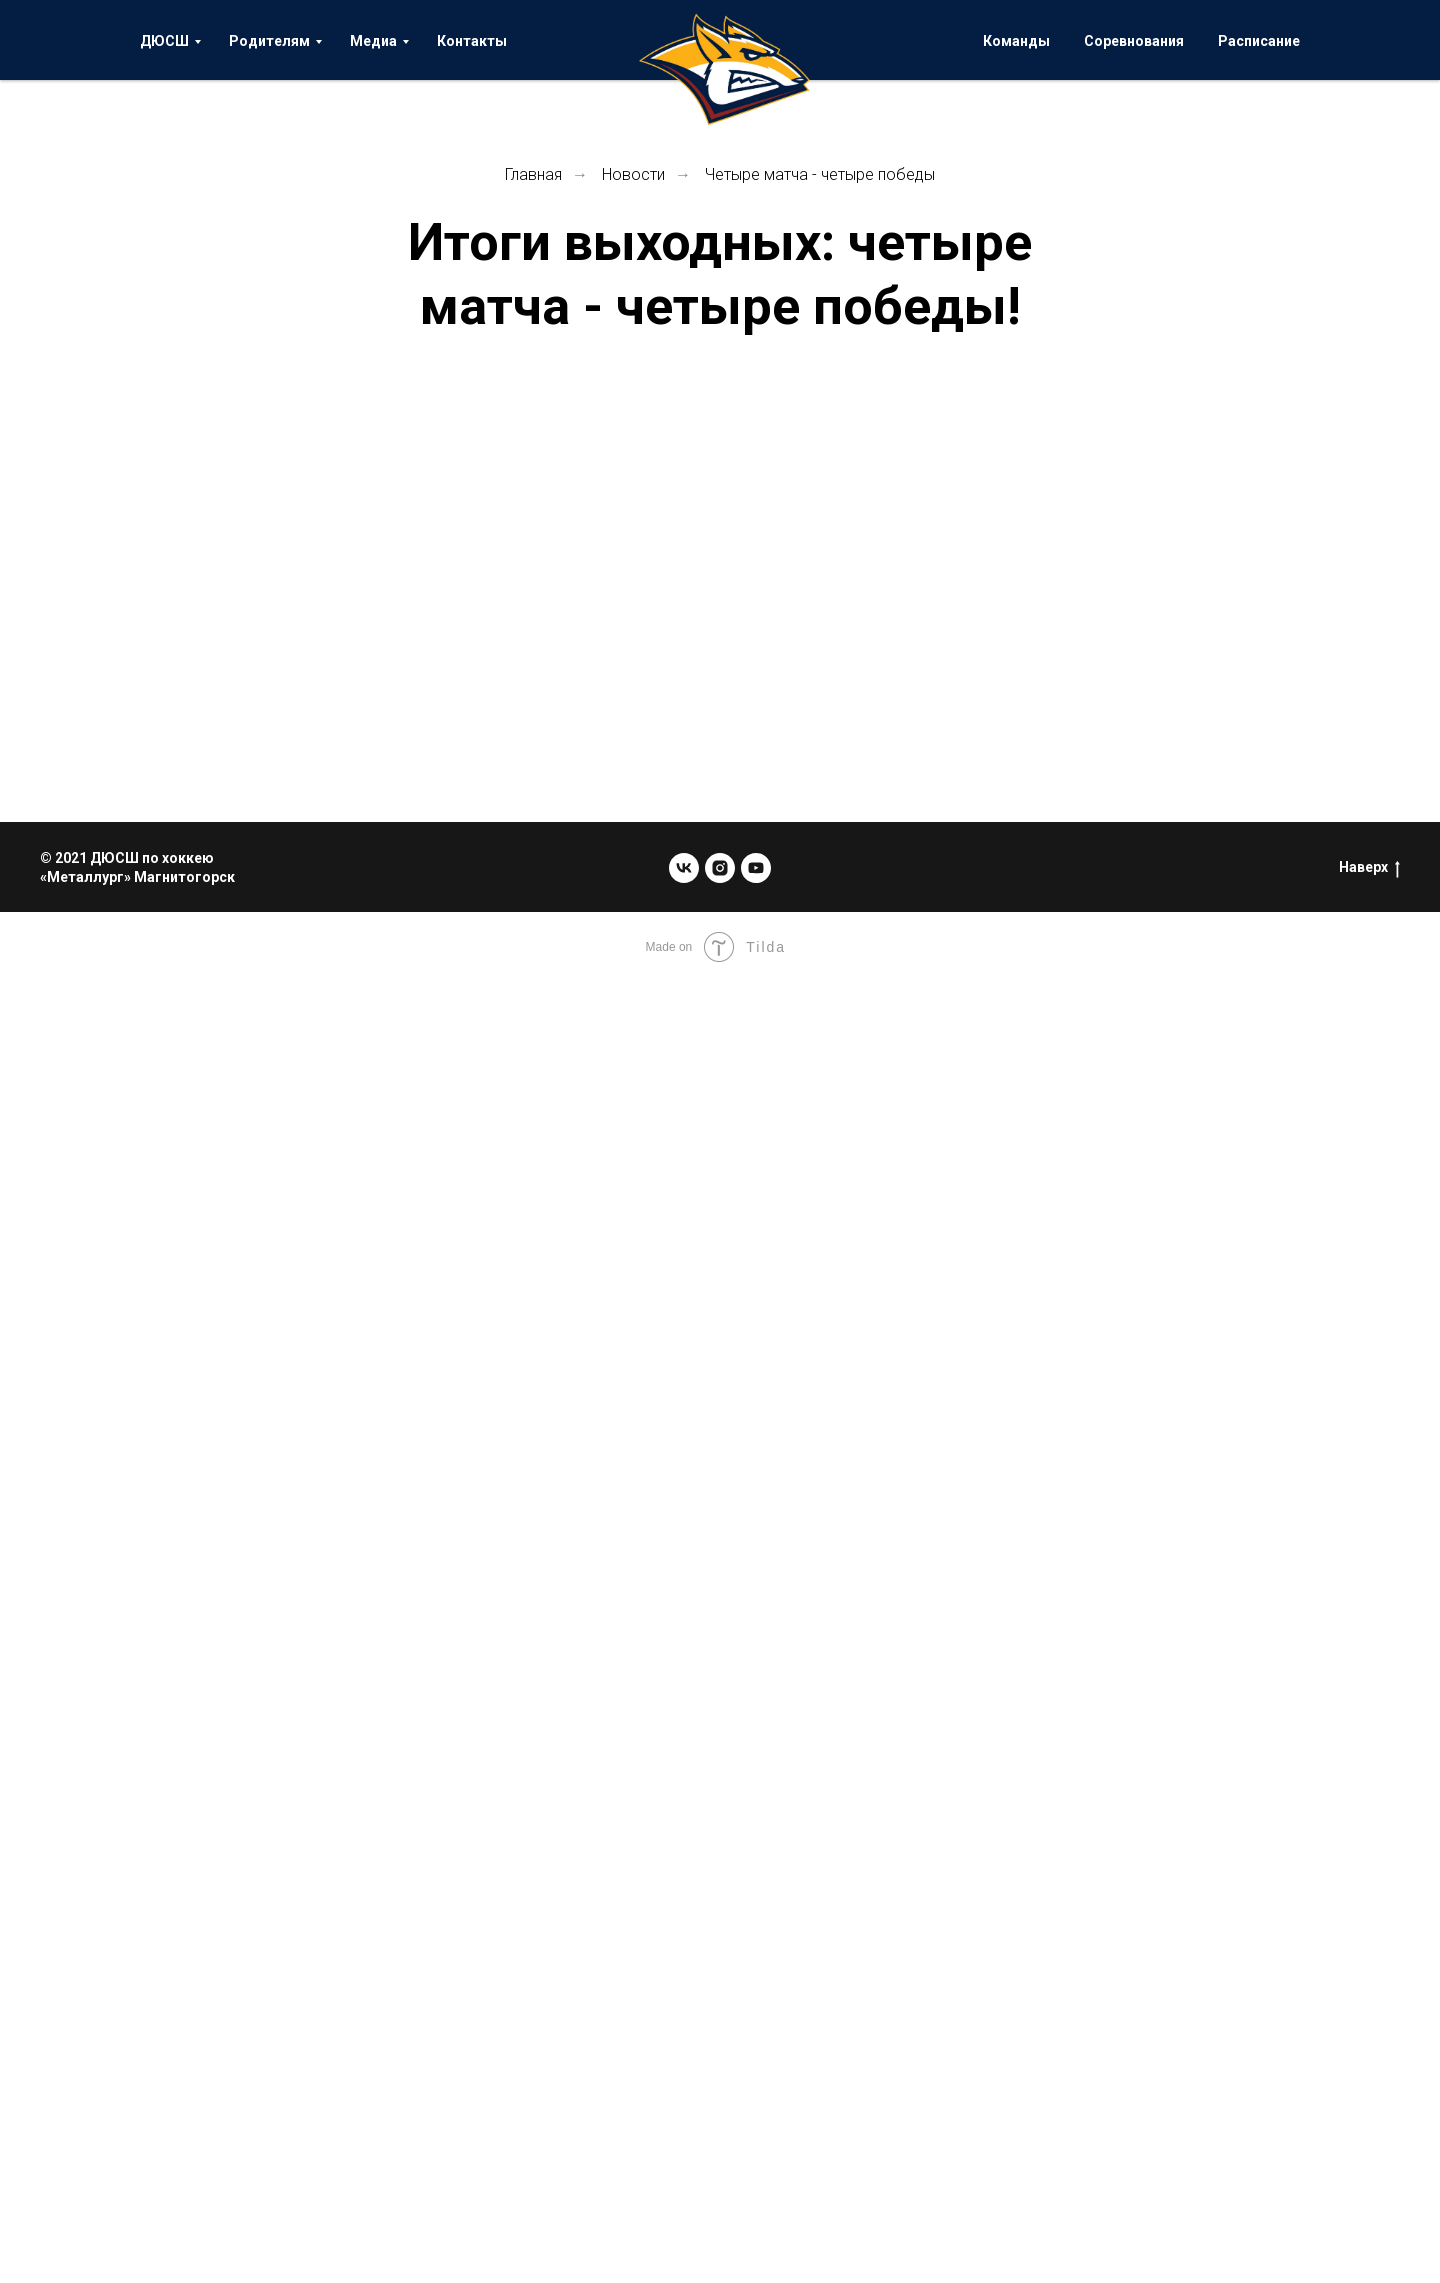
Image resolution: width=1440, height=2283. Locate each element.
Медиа (373, 41)
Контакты (472, 41)
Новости (633, 174)
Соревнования (1134, 41)
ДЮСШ (164, 41)
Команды (1016, 41)
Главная (533, 174)
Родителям (269, 41)
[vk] (684, 868)
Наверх (1369, 868)
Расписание (1259, 41)
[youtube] (756, 868)
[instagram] (720, 868)
